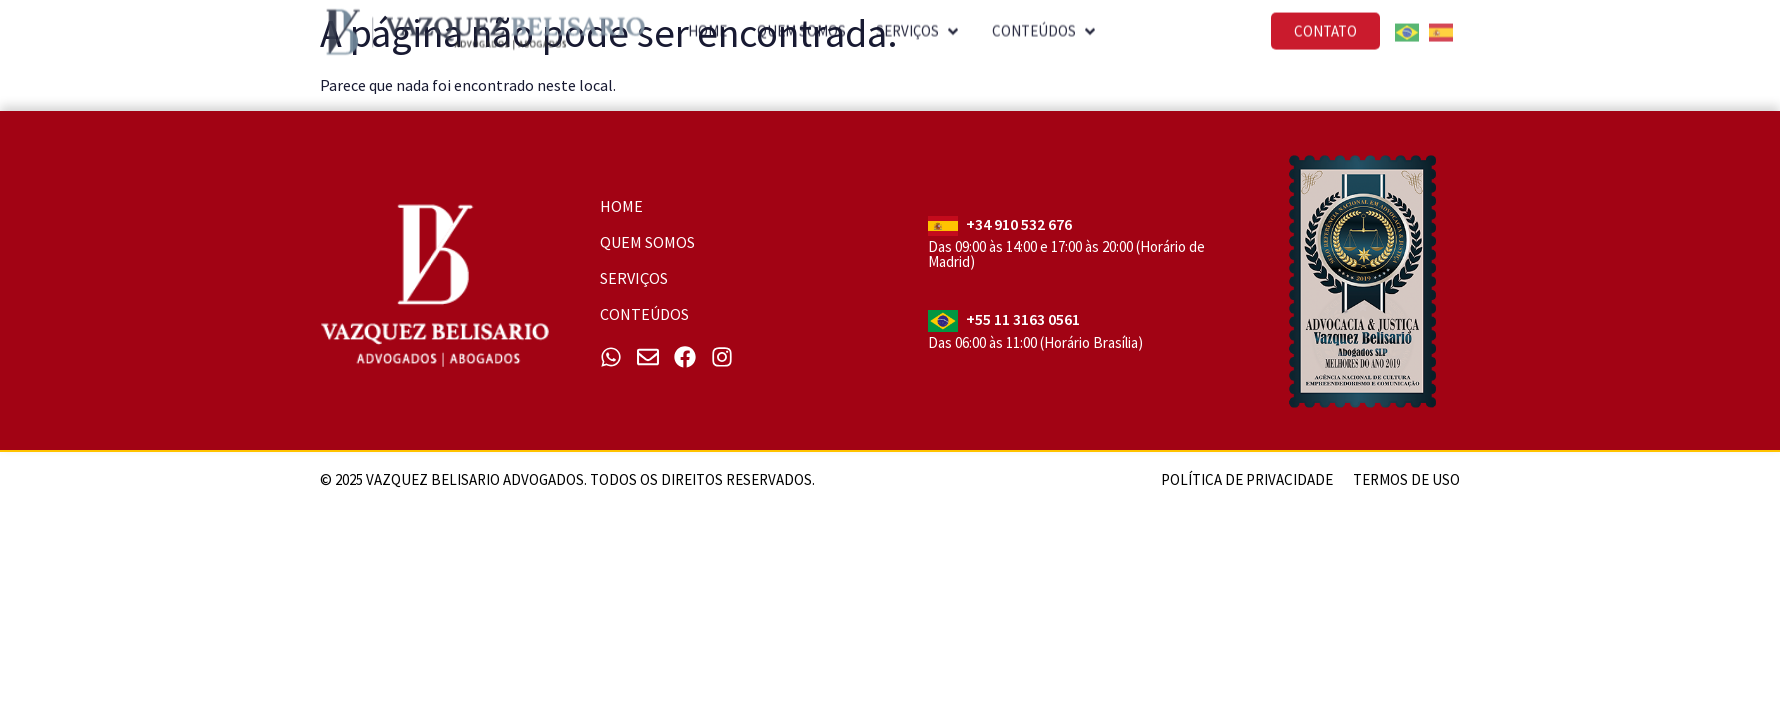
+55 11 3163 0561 (1023, 319)
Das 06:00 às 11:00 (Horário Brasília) (1035, 342)
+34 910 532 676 (1019, 224)
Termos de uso (1406, 479)
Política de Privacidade (1247, 479)
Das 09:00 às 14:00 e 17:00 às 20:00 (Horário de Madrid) (1066, 254)
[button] (919, 21)
